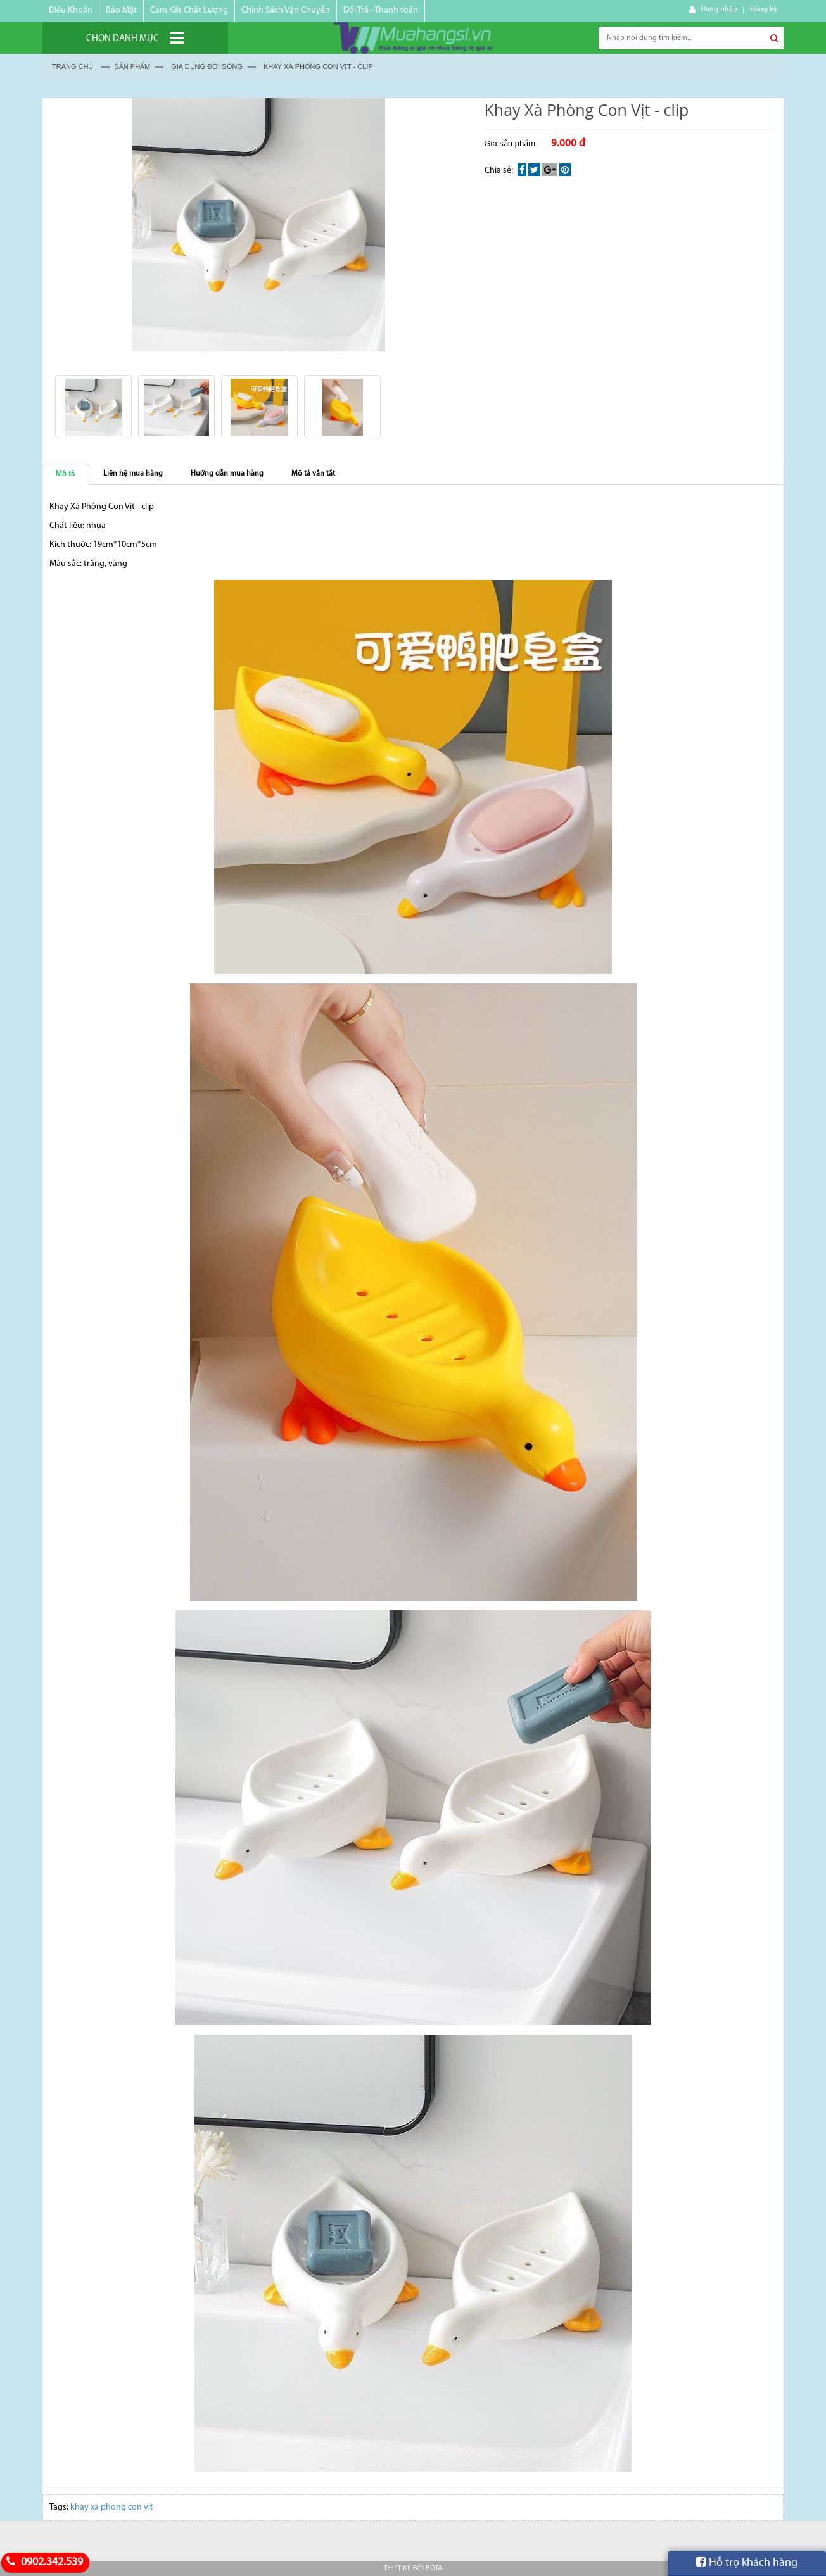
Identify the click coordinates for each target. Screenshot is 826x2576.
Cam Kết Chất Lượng (189, 10)
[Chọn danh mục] (135, 38)
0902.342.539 (43, 2562)
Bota (434, 2568)
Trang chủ (72, 66)
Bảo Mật (121, 10)
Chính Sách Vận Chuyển (285, 10)
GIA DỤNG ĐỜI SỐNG (207, 66)
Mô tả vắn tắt (313, 473)
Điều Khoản (70, 10)
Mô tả (65, 474)
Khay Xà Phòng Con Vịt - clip (318, 66)
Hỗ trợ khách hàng (746, 2562)
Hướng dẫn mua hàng (227, 473)
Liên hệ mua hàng (133, 473)
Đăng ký (763, 9)
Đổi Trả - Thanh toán (380, 10)
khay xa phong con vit (111, 2507)
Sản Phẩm (132, 66)
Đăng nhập (719, 9)
